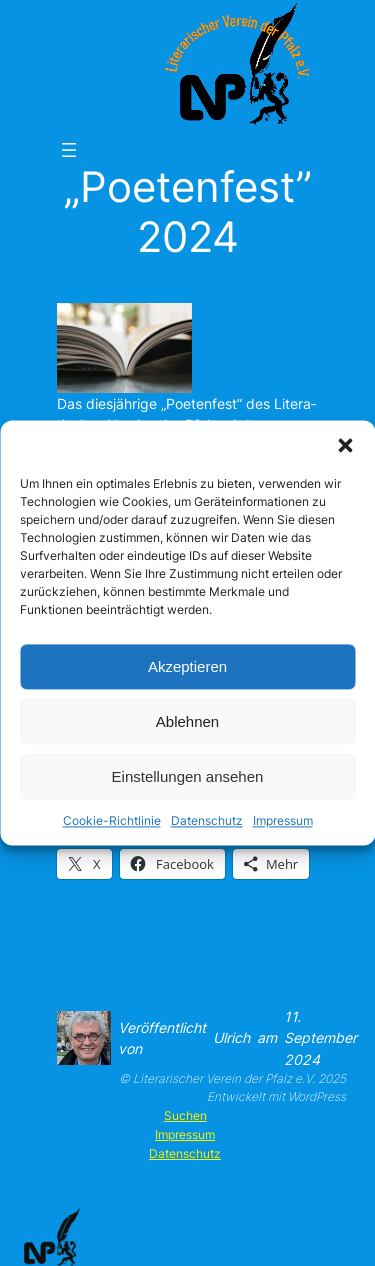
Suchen (185, 1115)
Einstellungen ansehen (188, 776)
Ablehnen (187, 721)
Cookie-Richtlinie (112, 820)
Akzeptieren (187, 666)
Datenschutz (207, 820)
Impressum (283, 820)
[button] (345, 445)
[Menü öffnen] (69, 150)
